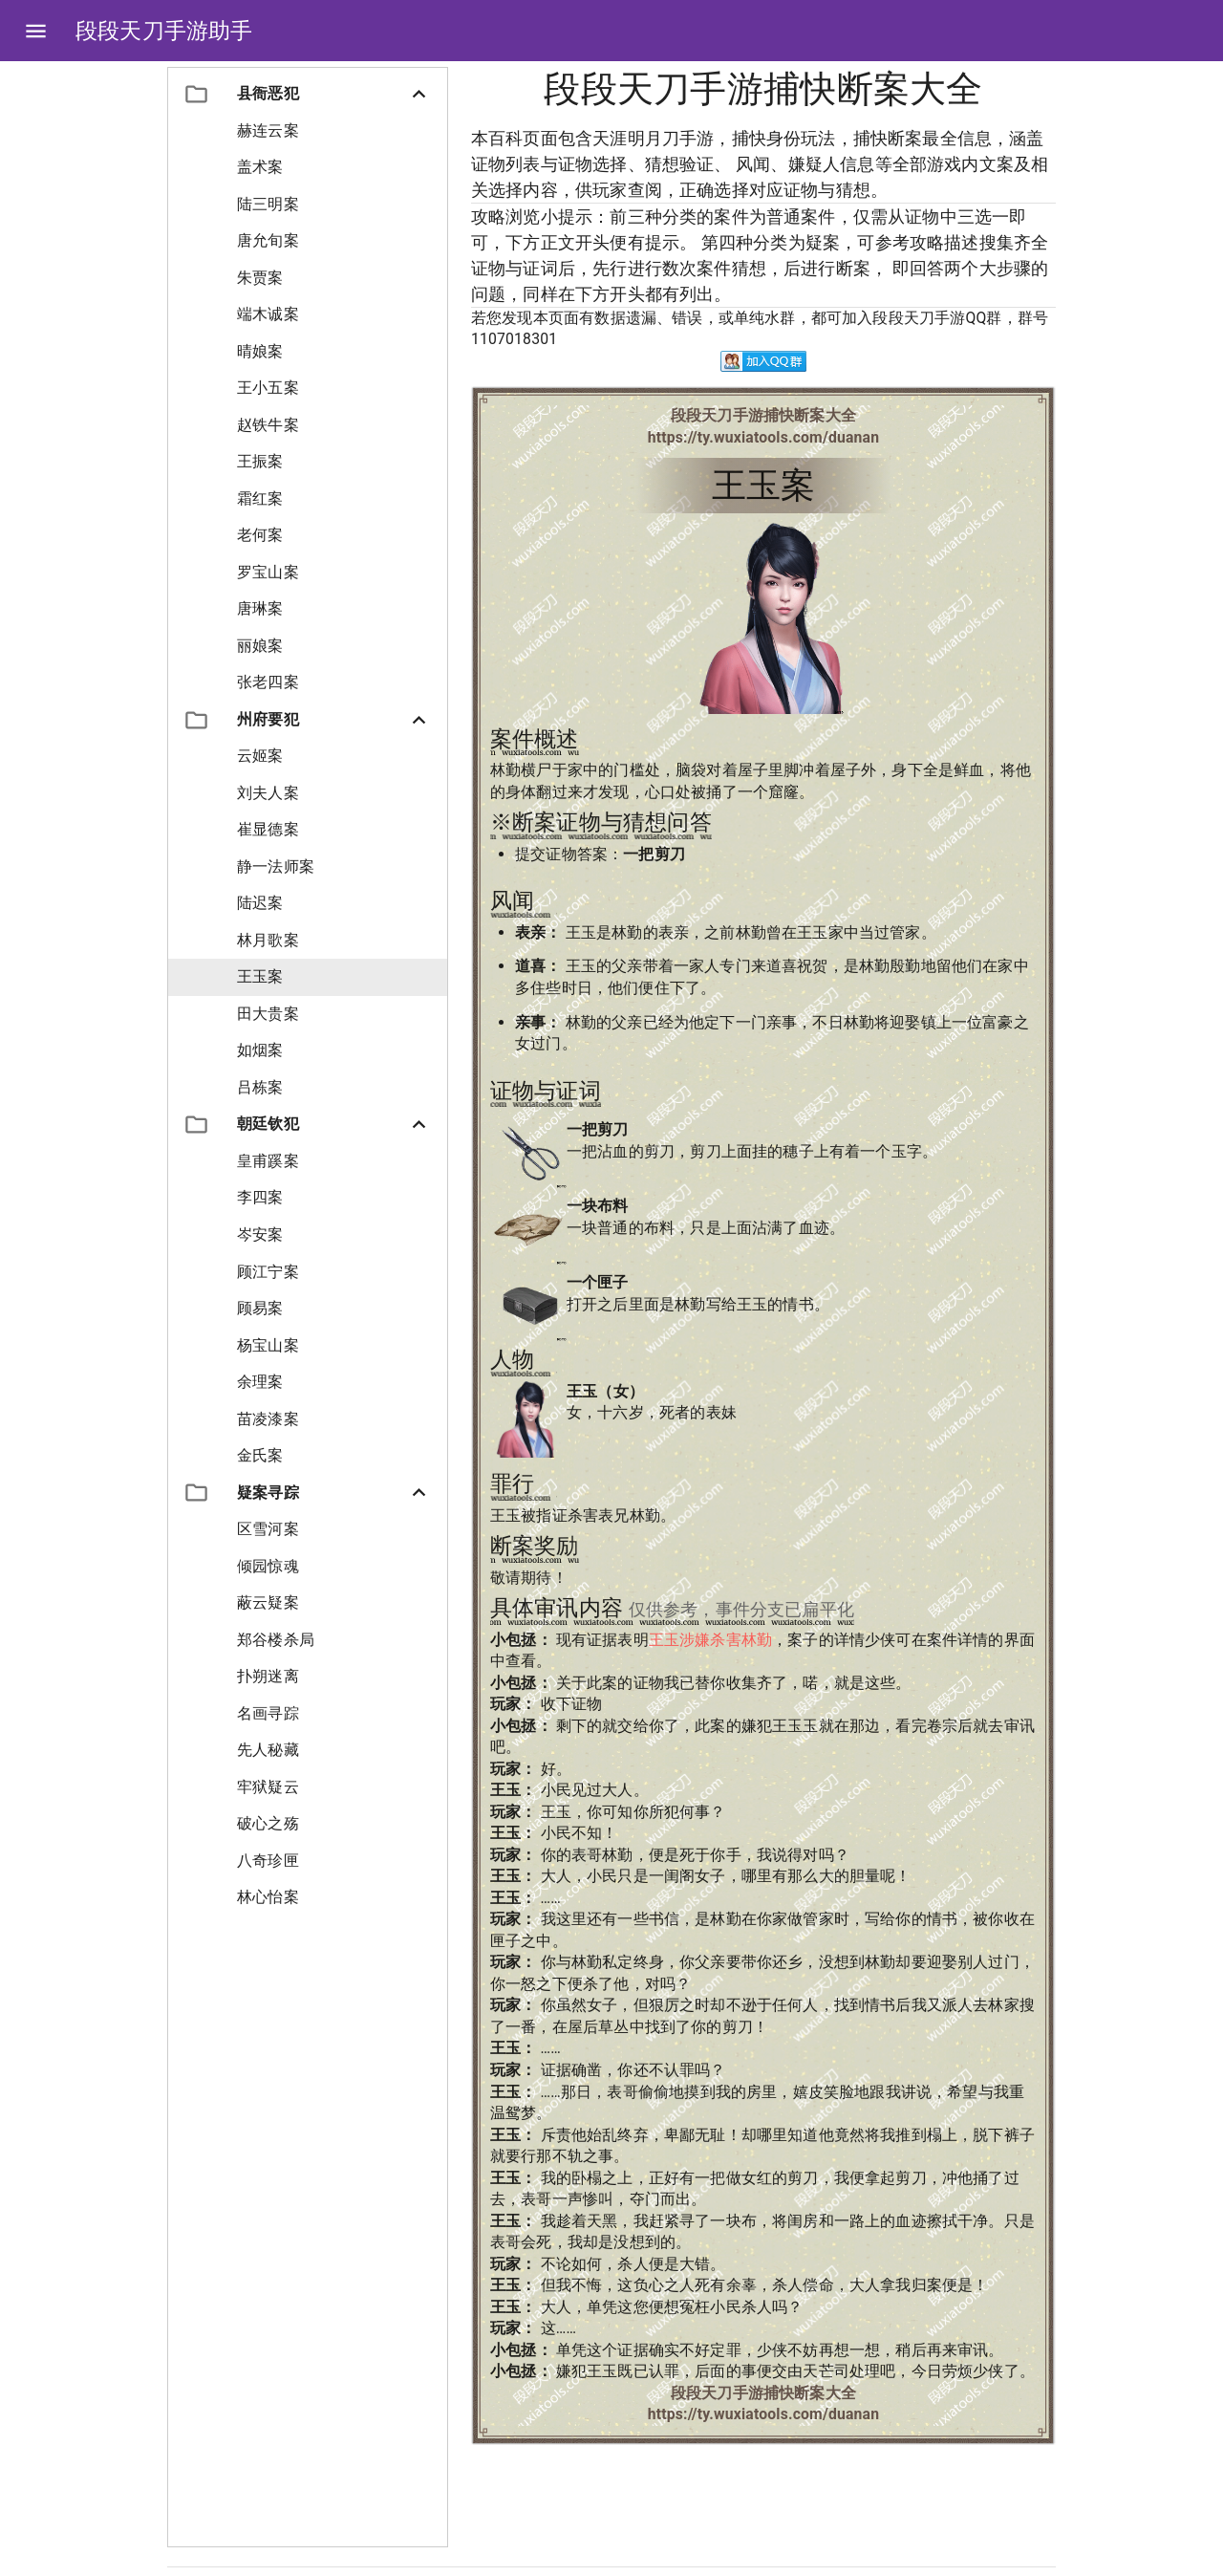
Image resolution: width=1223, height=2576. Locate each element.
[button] (307, 94)
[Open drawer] (35, 31)
